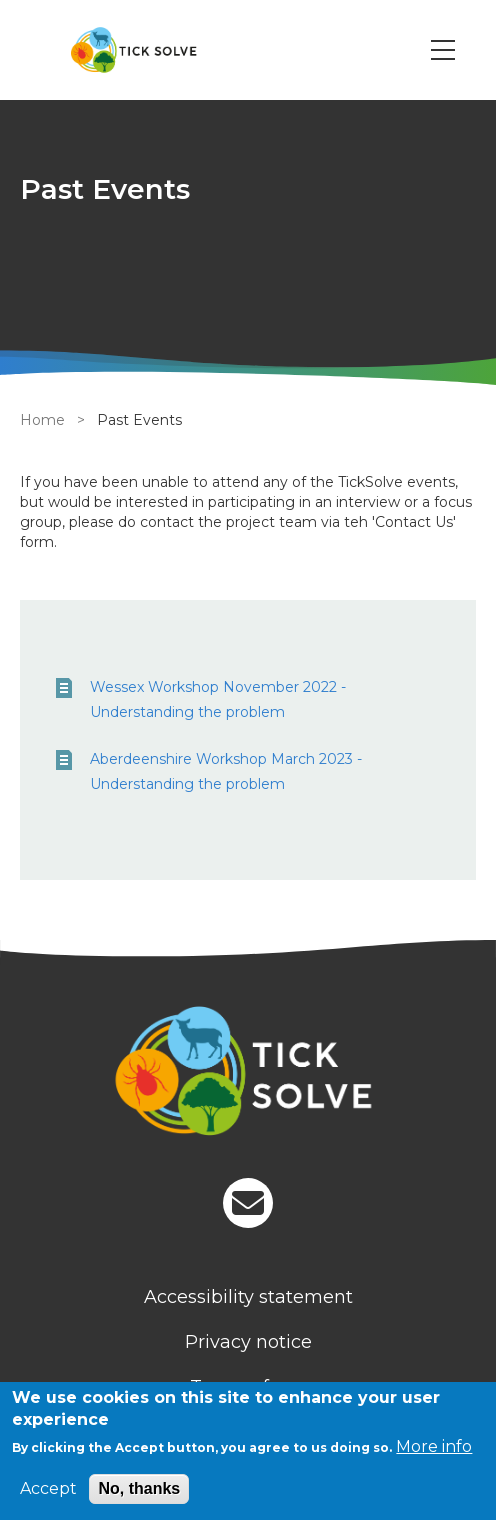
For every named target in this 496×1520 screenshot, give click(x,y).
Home (42, 420)
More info (434, 1446)
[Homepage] (248, 1074)
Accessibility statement (248, 1297)
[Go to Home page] (133, 50)
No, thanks (139, 1488)
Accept (48, 1488)
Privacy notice (248, 1342)
